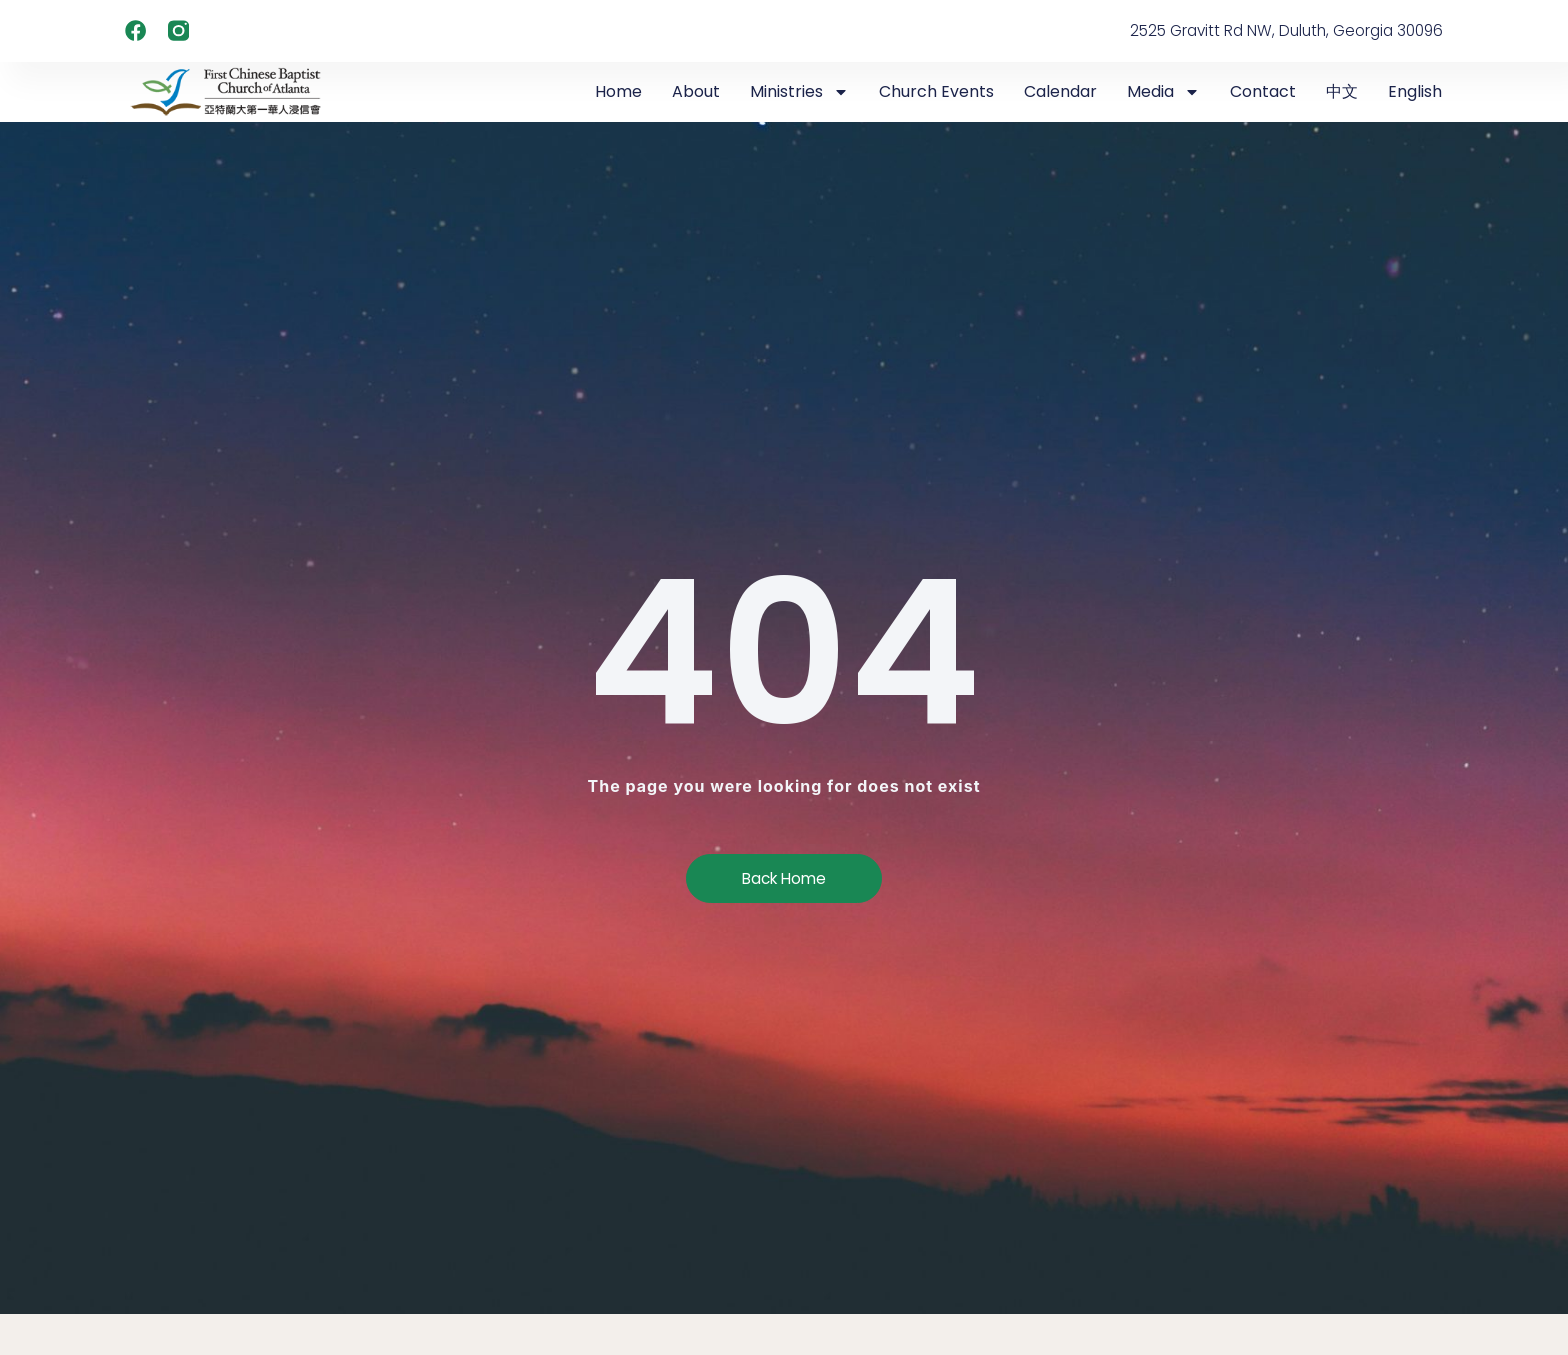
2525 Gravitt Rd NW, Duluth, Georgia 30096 (1278, 30)
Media (1163, 92)
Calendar (1060, 91)
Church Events (936, 91)
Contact (1263, 91)
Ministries (799, 92)
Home (618, 91)
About (696, 91)
